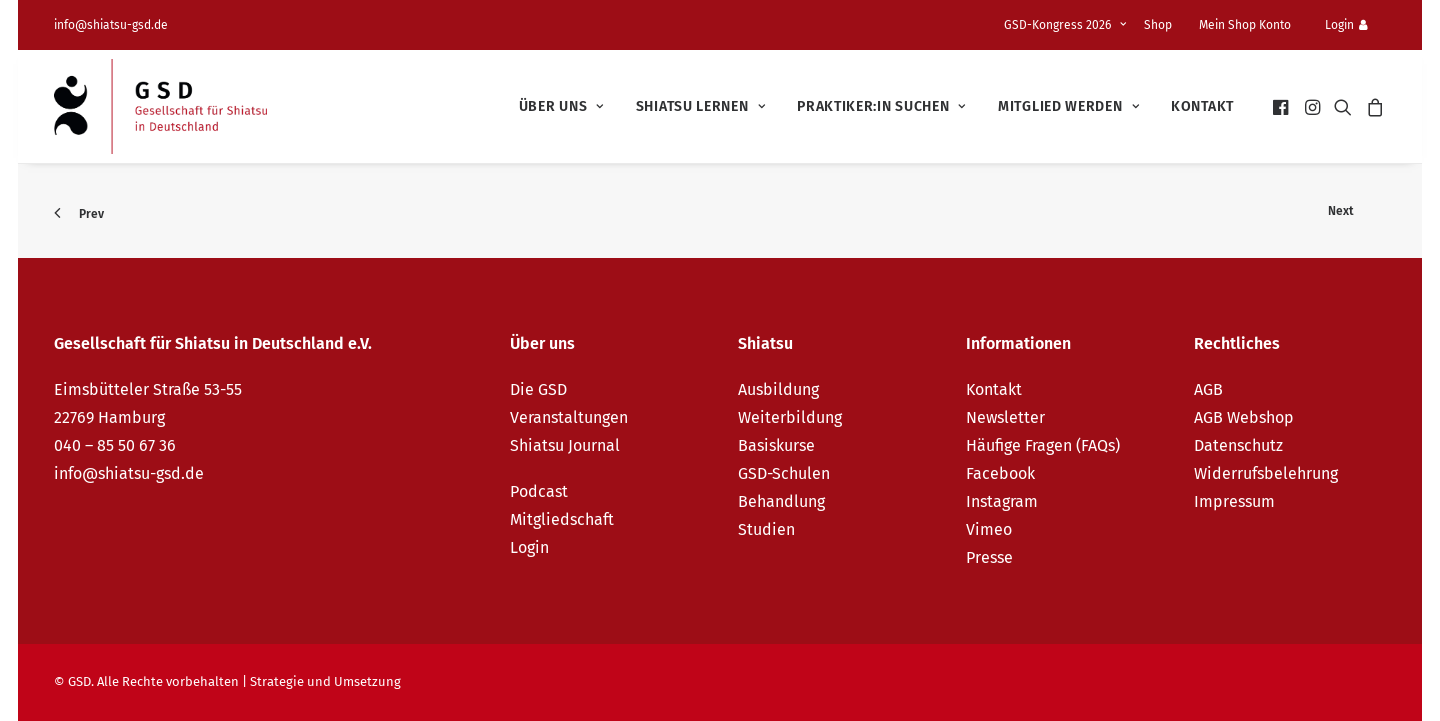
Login (1346, 25)
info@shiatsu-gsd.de (111, 25)
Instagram (1002, 501)
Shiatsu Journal (565, 445)
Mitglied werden (1068, 106)
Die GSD (538, 389)
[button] (1282, 106)
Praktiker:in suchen (881, 106)
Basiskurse (776, 445)
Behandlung (781, 501)
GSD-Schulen (784, 473)
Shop (1158, 25)
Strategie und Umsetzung (325, 681)
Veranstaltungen (569, 417)
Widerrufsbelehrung (1266, 473)
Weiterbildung (790, 417)
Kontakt (1202, 106)
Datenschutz (1238, 445)
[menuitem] (1068, 25)
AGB (1208, 389)
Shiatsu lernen (700, 106)
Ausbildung (778, 389)
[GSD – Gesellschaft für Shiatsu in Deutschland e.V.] (160, 106)
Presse (989, 557)
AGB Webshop (1244, 417)
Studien (766, 529)
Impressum (1234, 501)
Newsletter (1005, 417)
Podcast (539, 491)
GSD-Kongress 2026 (1065, 25)
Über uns (561, 106)
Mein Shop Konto (1245, 25)
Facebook (1000, 473)
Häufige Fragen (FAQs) (1043, 445)
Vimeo (989, 529)
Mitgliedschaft (562, 519)
